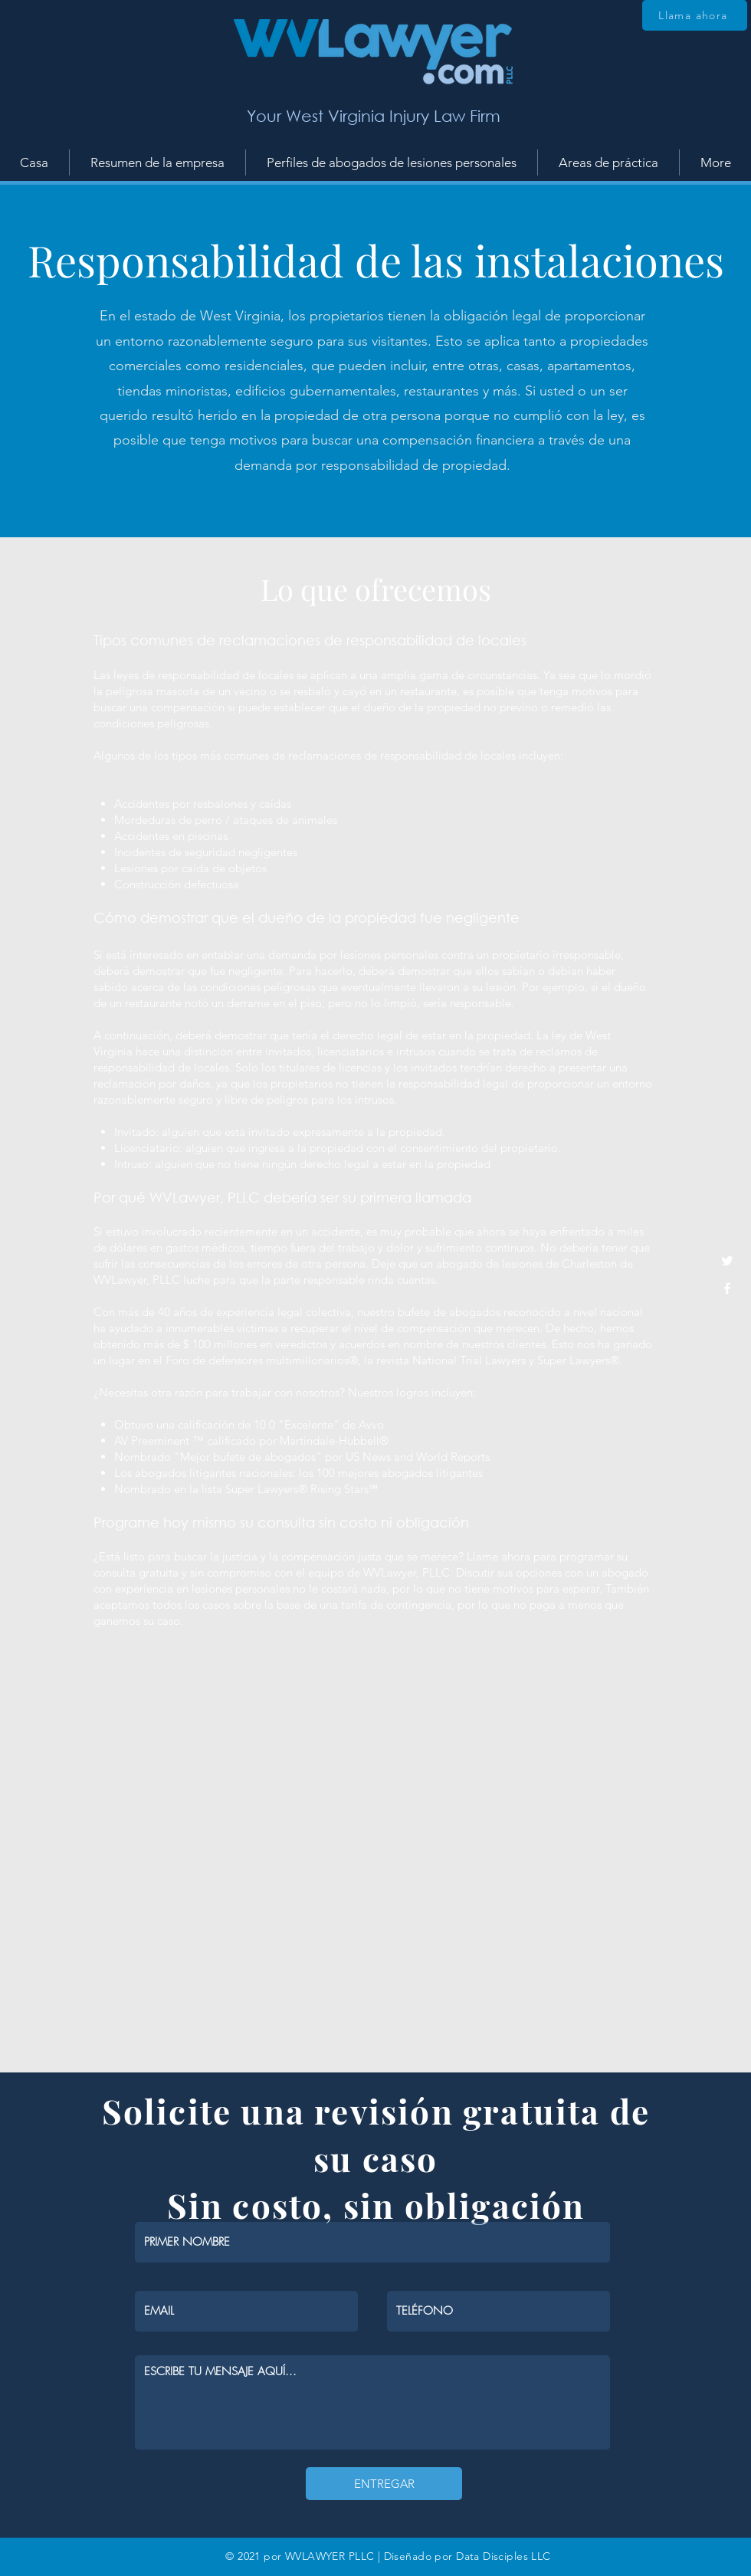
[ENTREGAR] (384, 2483)
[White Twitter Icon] (727, 1260)
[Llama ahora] (694, 15)
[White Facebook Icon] (727, 1288)
